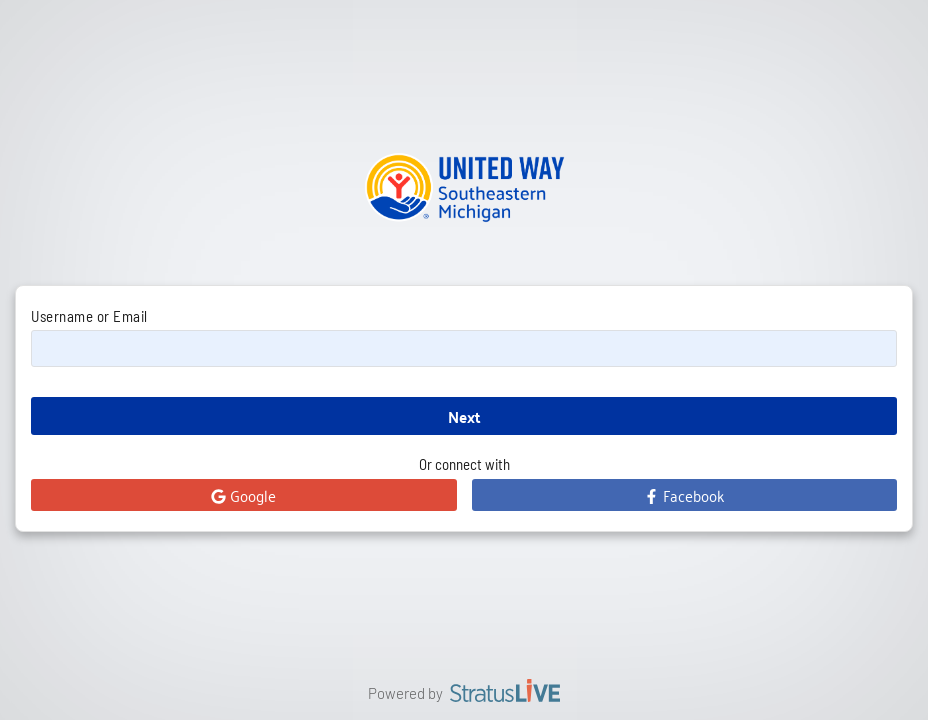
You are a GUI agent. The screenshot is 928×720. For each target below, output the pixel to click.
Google (243, 495)
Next (464, 416)
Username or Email (89, 316)
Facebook (684, 495)
